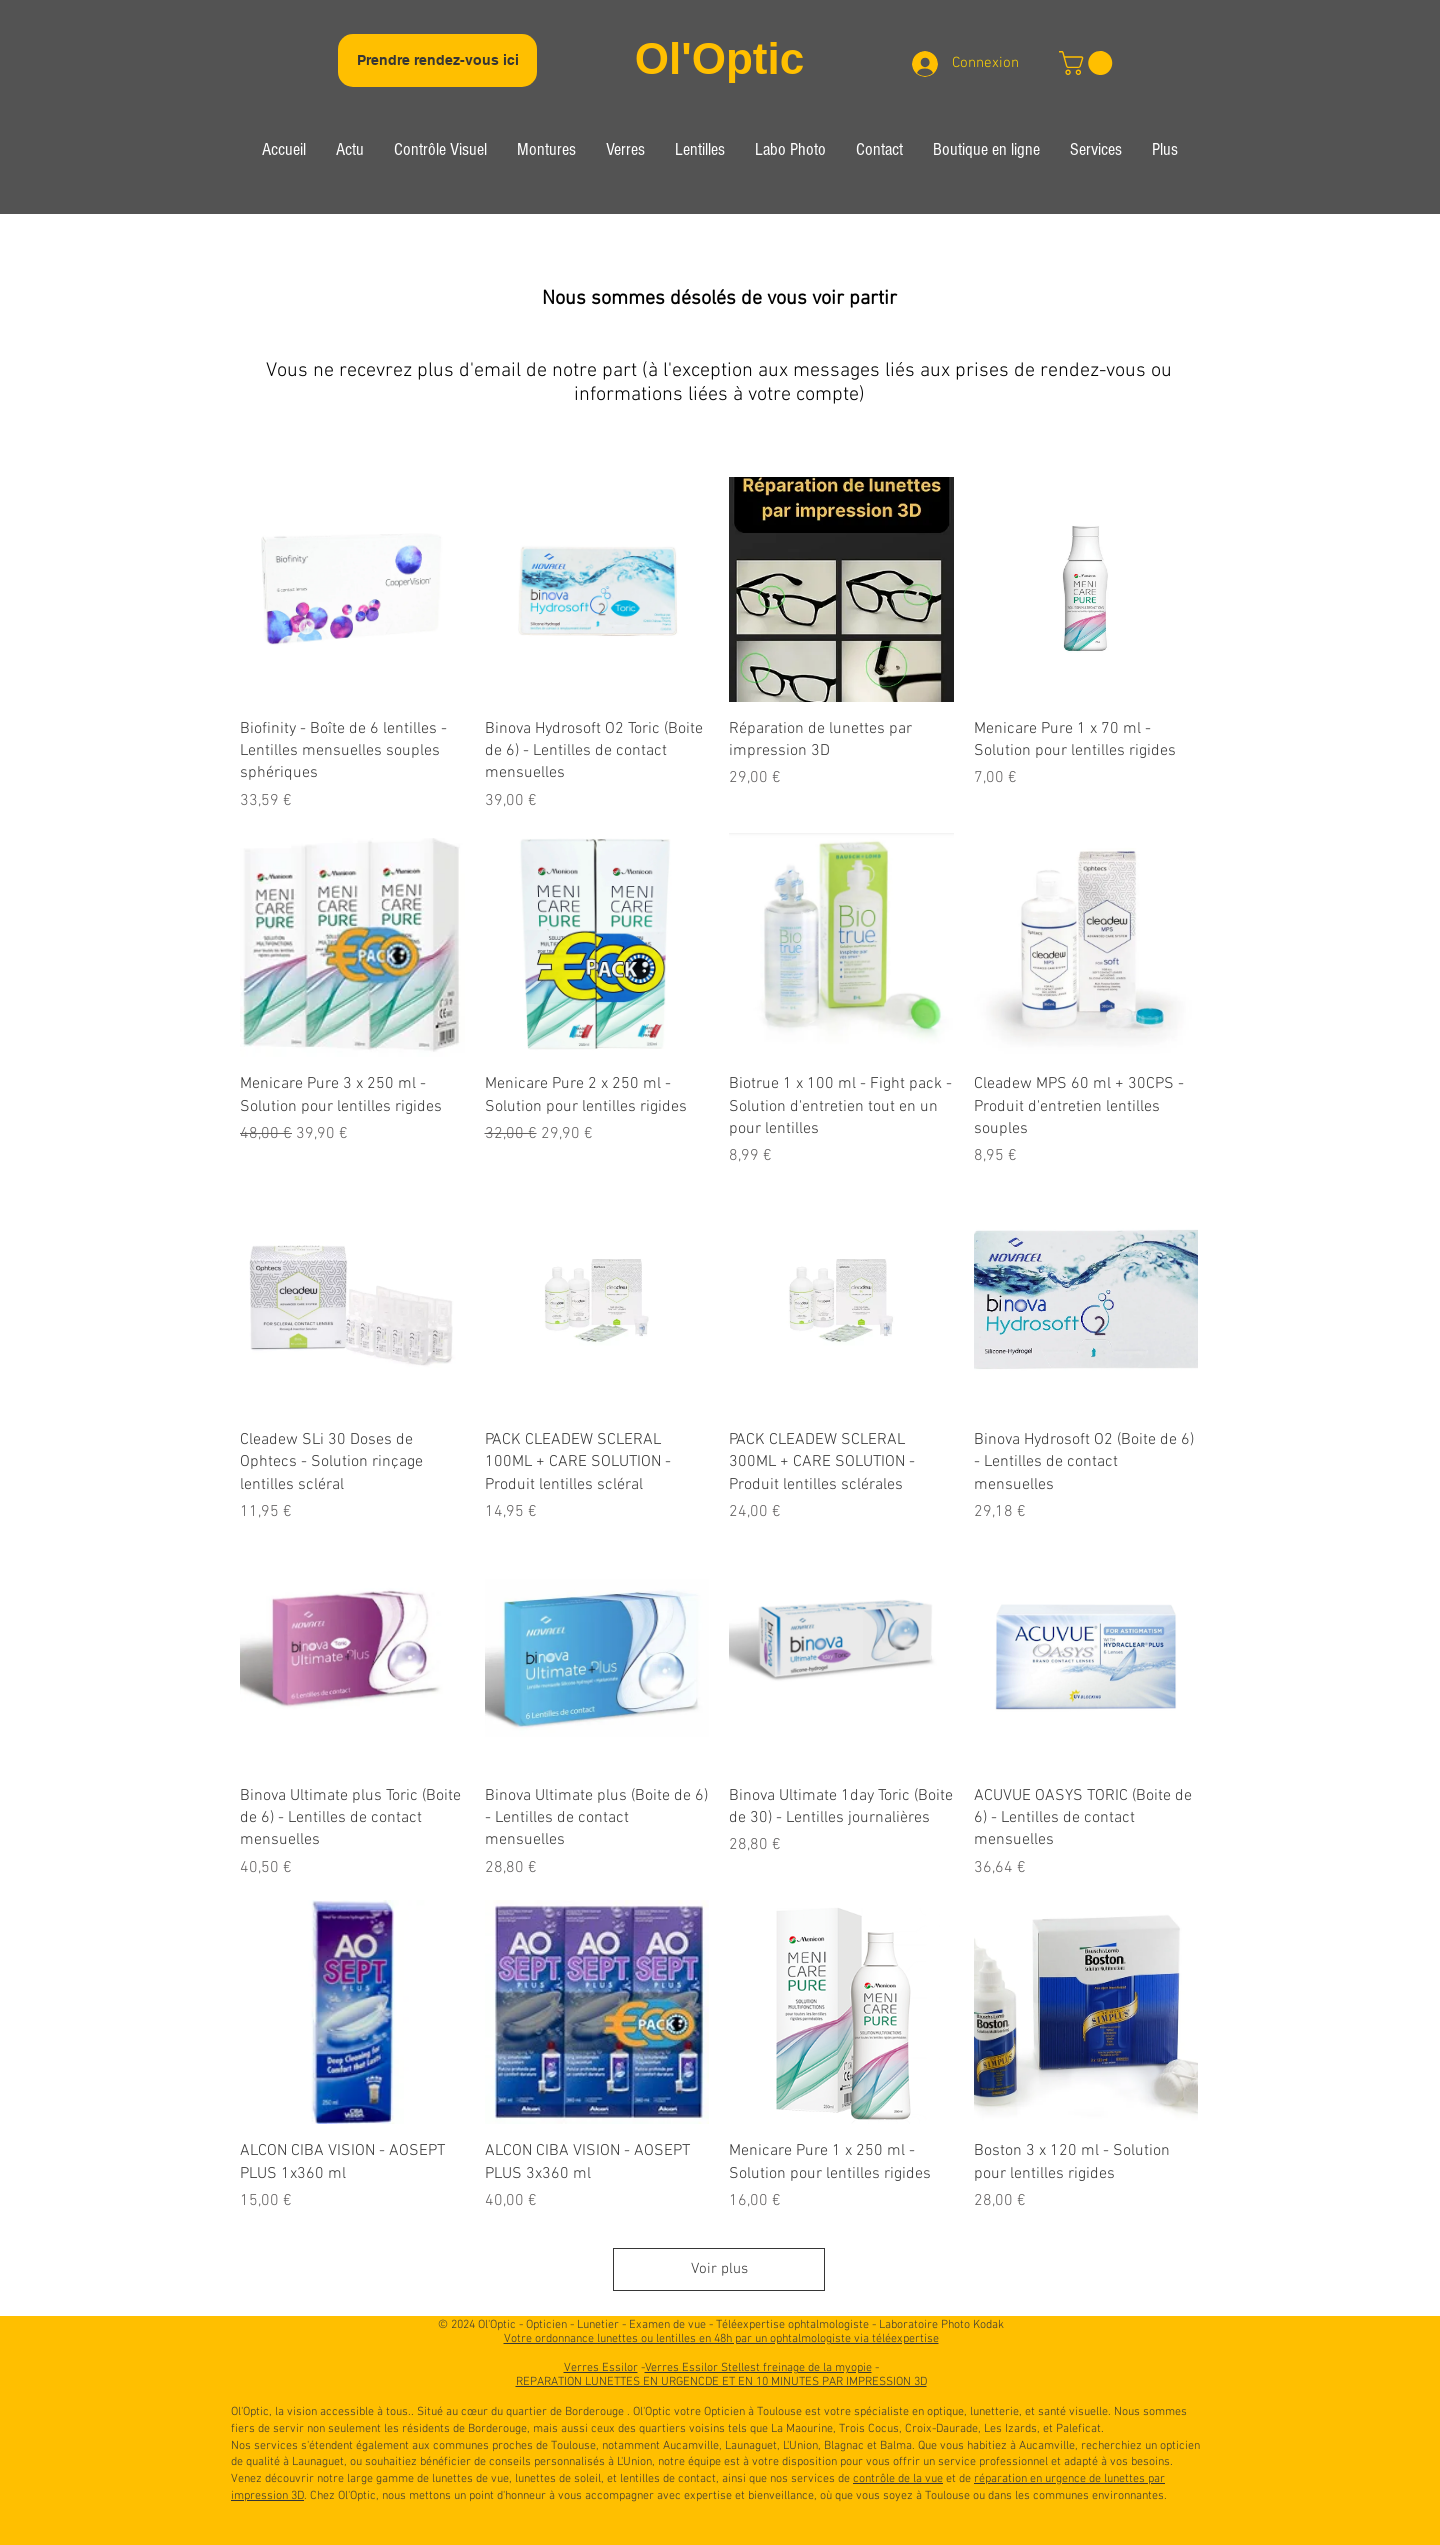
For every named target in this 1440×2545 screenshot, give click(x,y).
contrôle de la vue (898, 2479)
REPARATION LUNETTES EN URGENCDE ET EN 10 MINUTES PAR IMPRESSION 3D (721, 2382)
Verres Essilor (601, 2368)
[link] (1088, 63)
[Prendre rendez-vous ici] (437, 60)
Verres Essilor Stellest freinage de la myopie (758, 2368)
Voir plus (719, 2269)
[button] (440, 152)
